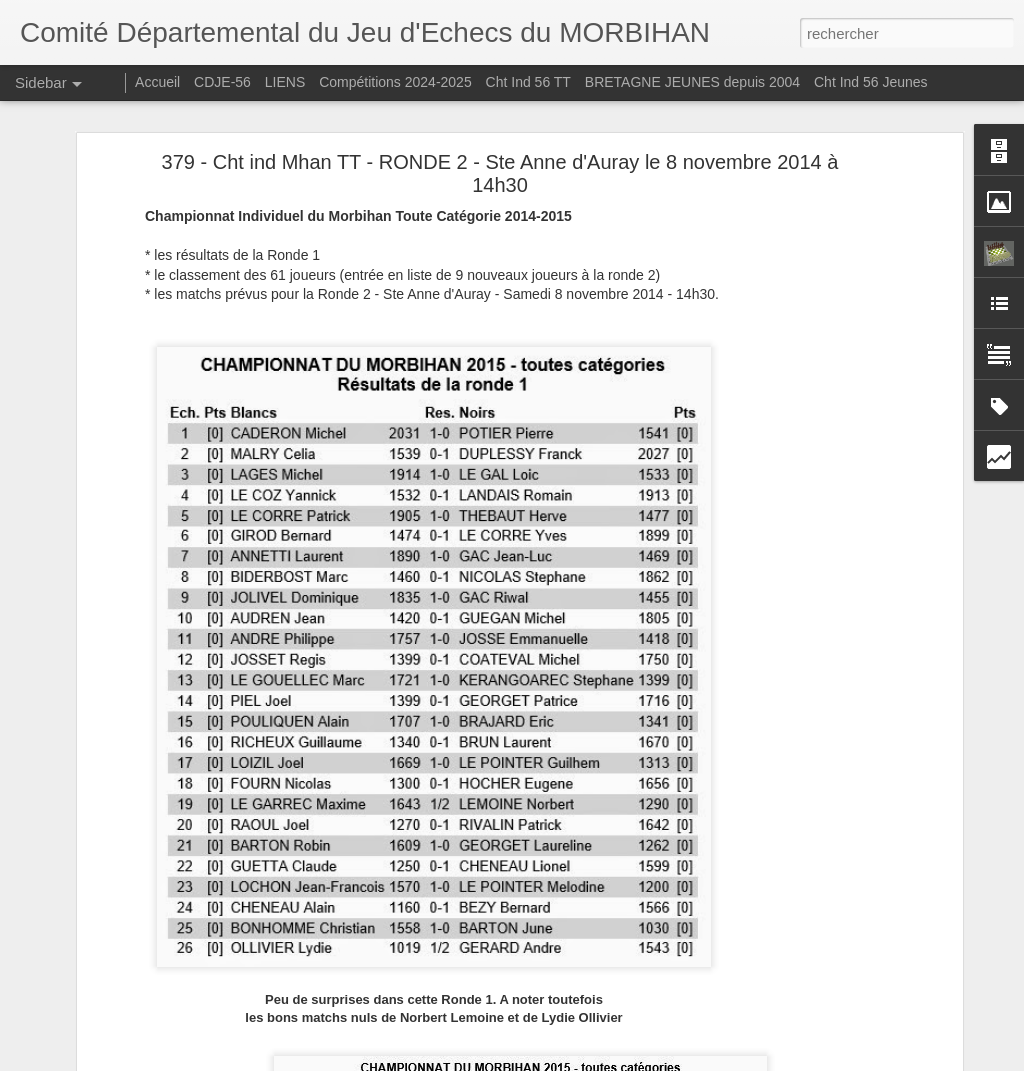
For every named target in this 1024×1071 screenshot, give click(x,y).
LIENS (285, 82)
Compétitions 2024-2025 (395, 82)
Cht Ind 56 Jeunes (871, 82)
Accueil (157, 82)
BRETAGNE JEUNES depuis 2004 (694, 82)
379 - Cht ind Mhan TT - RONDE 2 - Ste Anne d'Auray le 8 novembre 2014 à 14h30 (500, 173)
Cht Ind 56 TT (528, 82)
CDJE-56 (222, 82)
